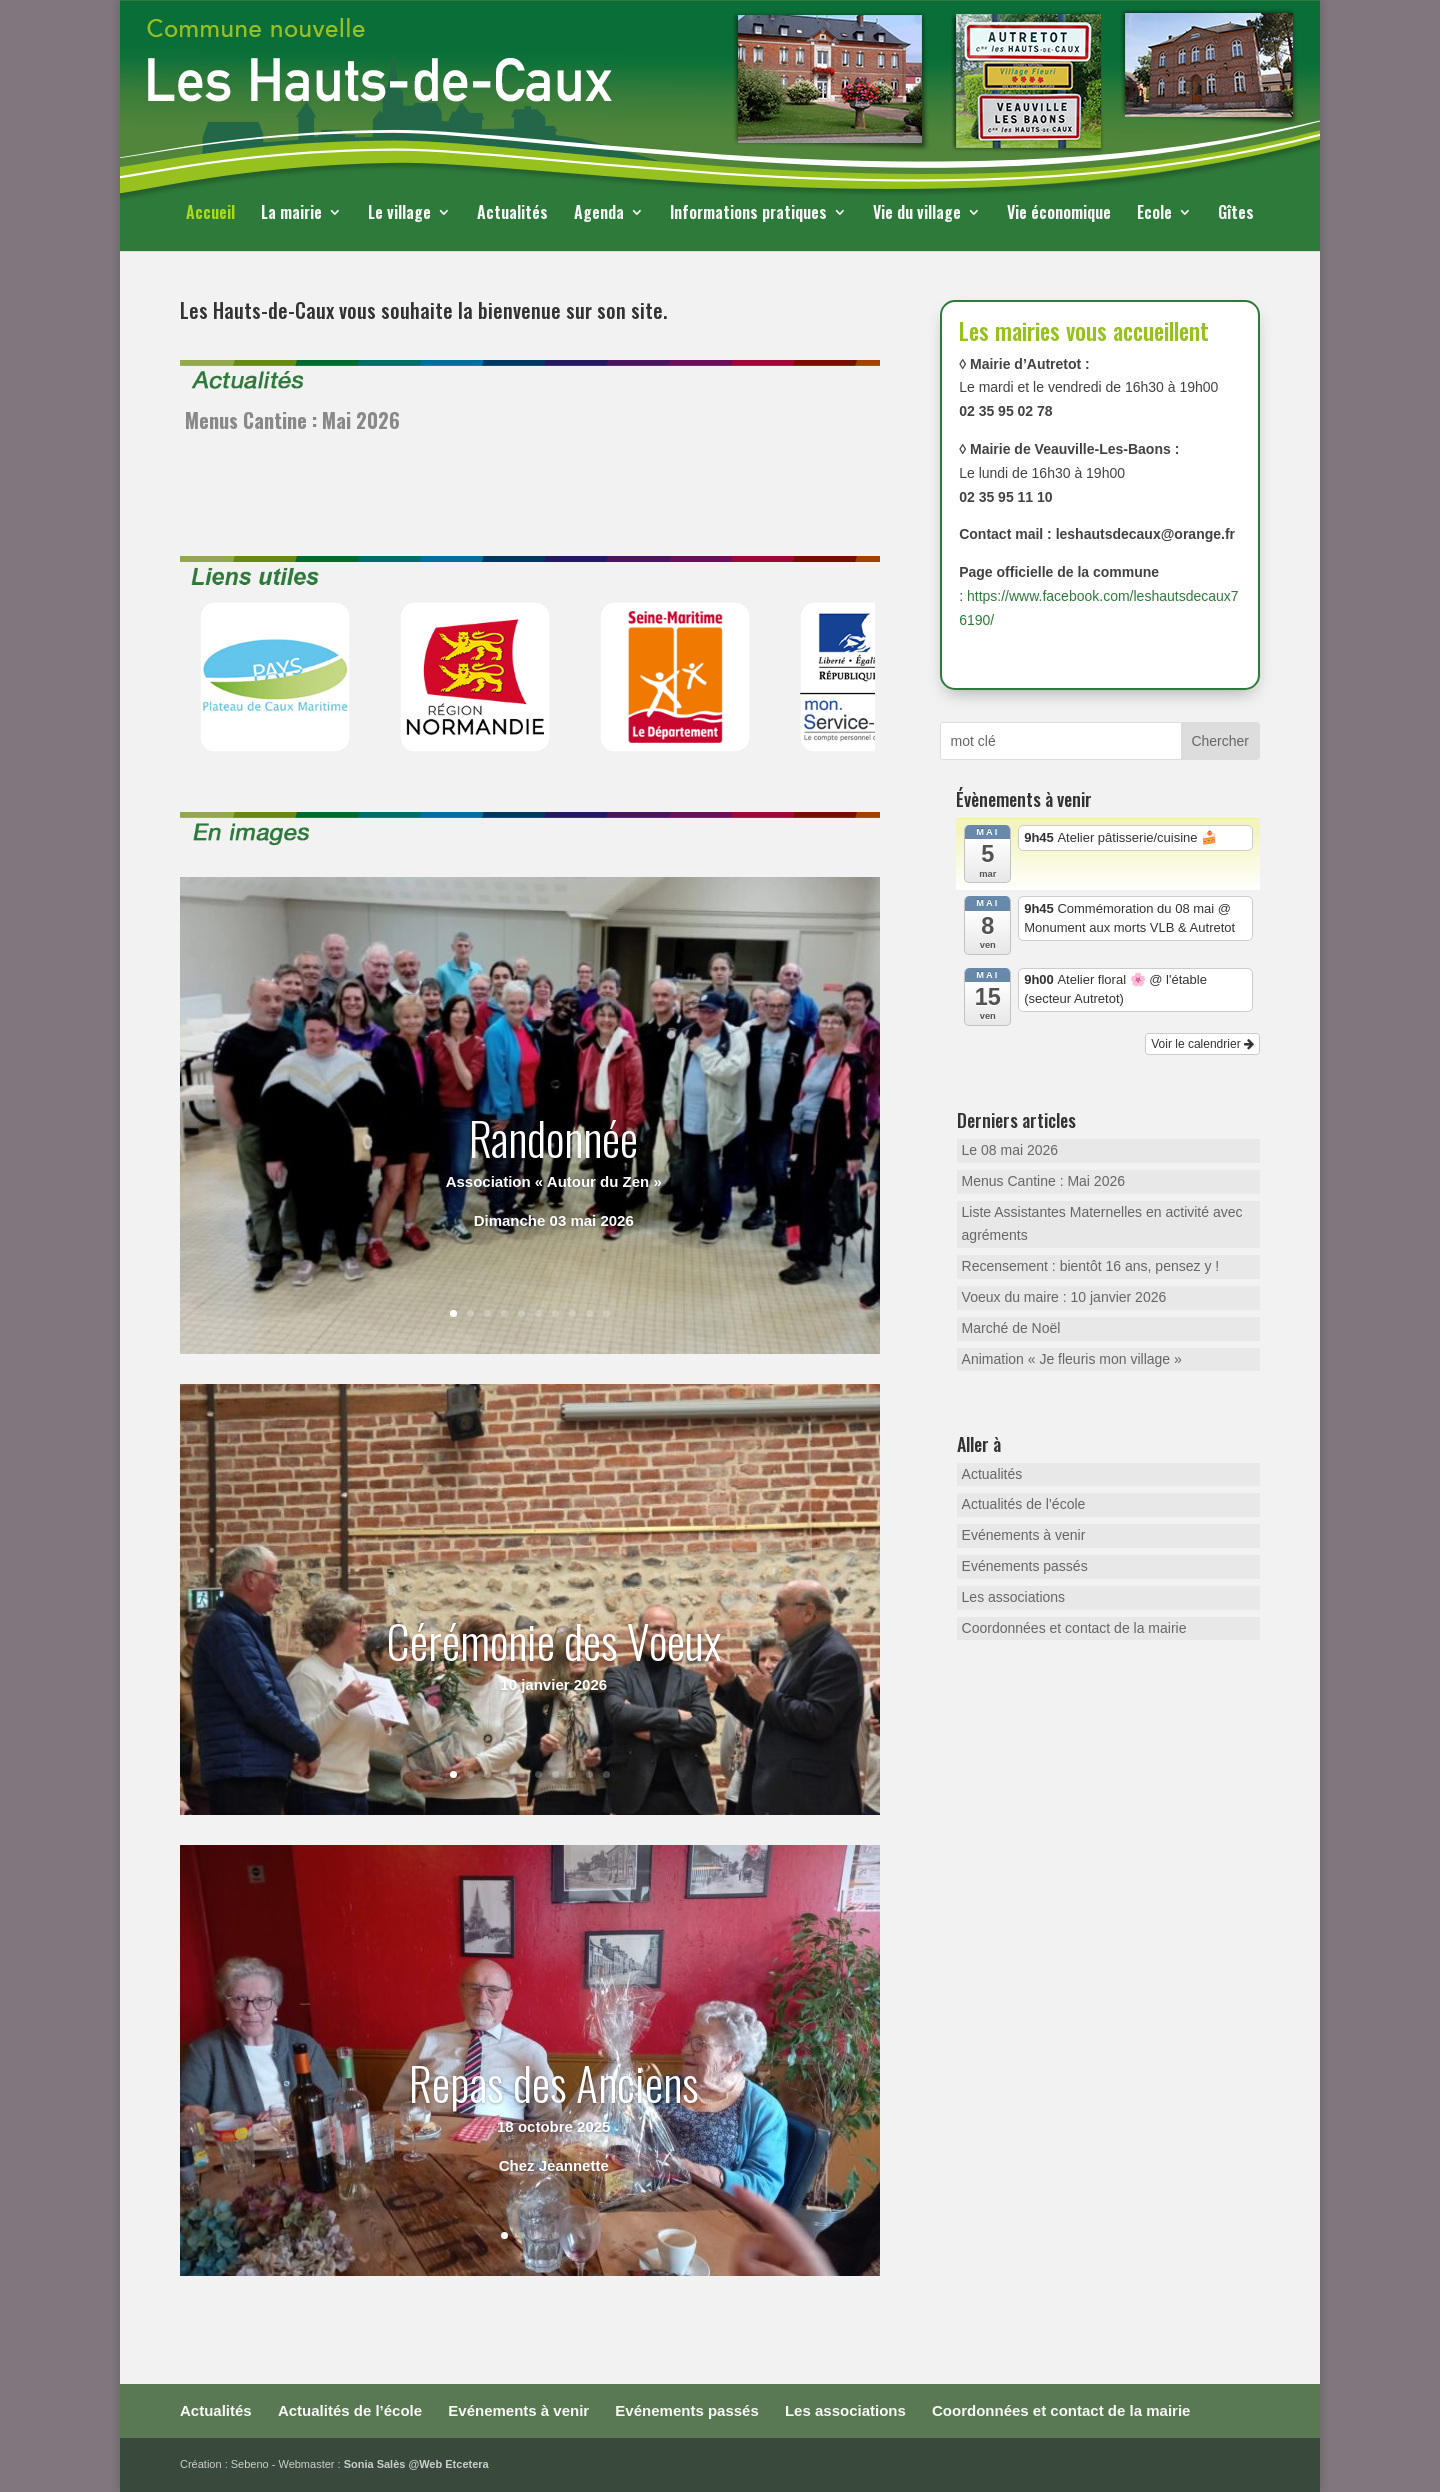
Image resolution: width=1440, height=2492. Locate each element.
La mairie (291, 214)
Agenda (599, 214)
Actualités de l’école (1024, 1504)
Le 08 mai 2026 (1010, 1150)
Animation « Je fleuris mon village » (1072, 1359)
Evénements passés (1025, 1566)
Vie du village (917, 214)
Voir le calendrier (1202, 1044)
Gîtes (1236, 214)
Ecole (1154, 214)
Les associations (1014, 1597)
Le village (399, 214)
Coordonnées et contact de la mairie (1074, 1628)
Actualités (512, 214)
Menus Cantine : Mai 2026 (292, 420)
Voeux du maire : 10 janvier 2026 (1064, 1297)
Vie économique (1059, 214)
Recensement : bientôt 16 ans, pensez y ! (1091, 1266)
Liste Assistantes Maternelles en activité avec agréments (1102, 1224)
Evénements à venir (1024, 1535)
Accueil (210, 214)
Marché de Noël (1011, 1328)
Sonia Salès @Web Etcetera (416, 2464)
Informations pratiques (748, 214)
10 (606, 1313)
